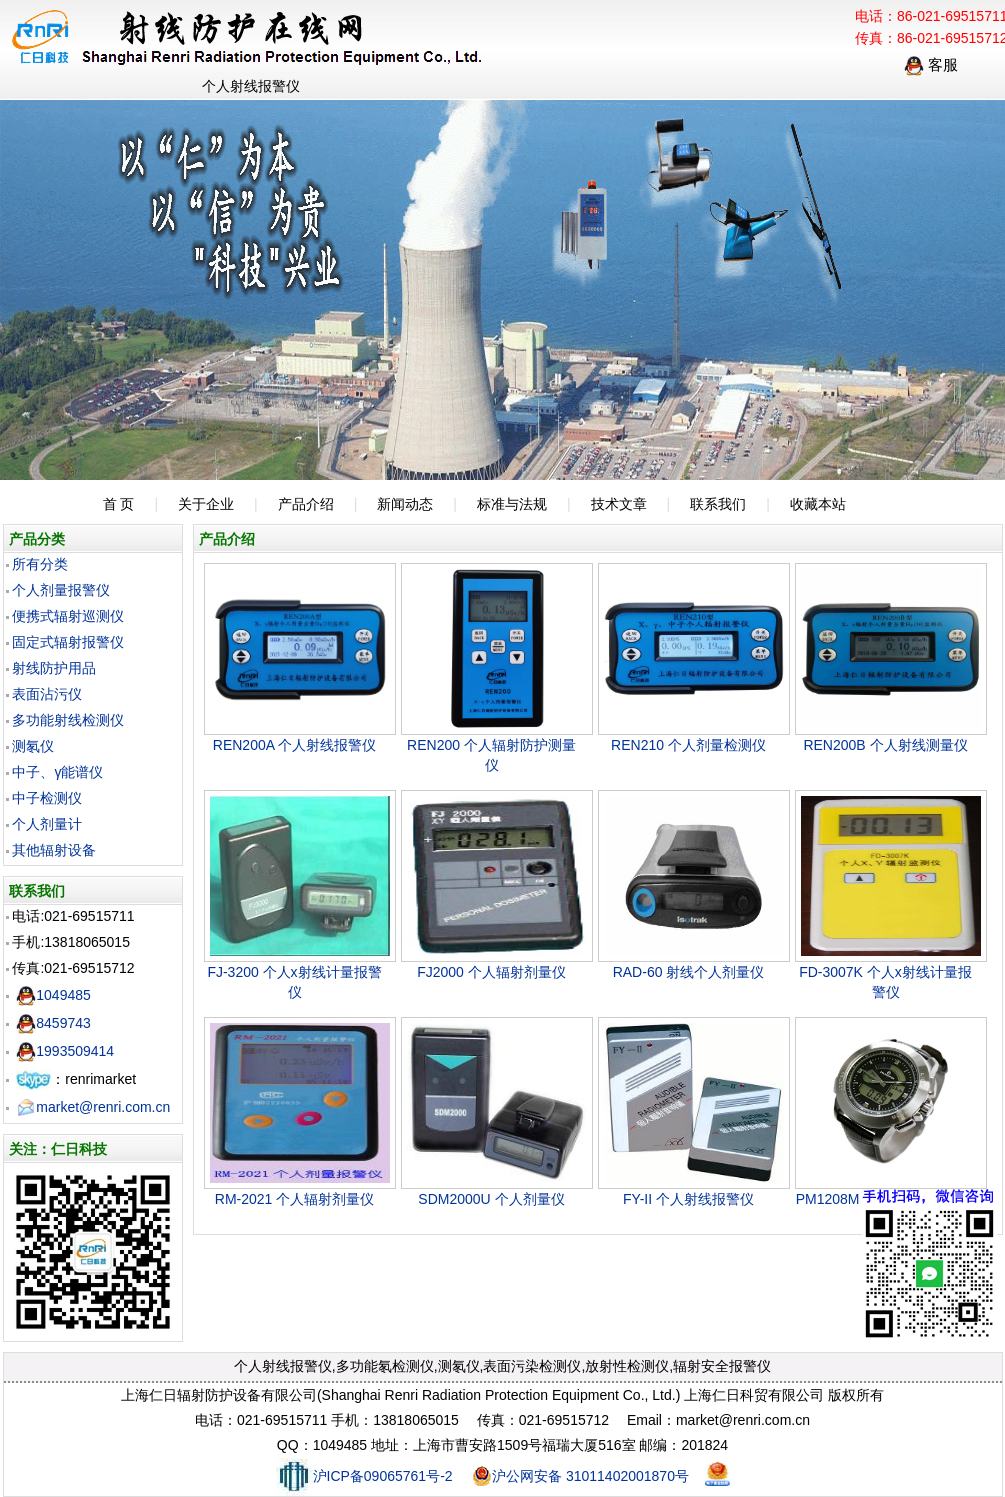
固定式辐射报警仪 (68, 642)
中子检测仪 (47, 798)
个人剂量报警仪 (61, 590)
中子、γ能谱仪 (57, 772)
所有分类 (40, 564)
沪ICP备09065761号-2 (364, 1476)
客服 (931, 64)
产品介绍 (306, 504)
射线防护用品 (54, 668)
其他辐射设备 (54, 850)
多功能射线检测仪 (68, 720)
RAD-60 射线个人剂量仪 (689, 972)
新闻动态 (405, 504)
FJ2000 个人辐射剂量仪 (491, 972)
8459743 (53, 1023)
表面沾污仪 (47, 694)
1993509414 (65, 1051)
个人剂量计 (47, 824)
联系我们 (718, 504)
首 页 (119, 504)
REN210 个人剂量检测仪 (688, 745)
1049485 (53, 995)
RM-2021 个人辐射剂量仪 (294, 1199)
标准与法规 (512, 504)
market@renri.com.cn (93, 1107)
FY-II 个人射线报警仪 (688, 1199)
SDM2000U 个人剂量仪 (491, 1199)
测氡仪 (33, 746)
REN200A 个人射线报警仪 (294, 745)
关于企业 (206, 504)
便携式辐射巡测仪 (68, 616)
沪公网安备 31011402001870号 (580, 1476)
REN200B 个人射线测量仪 (885, 745)
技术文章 (619, 504)
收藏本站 (818, 504)
